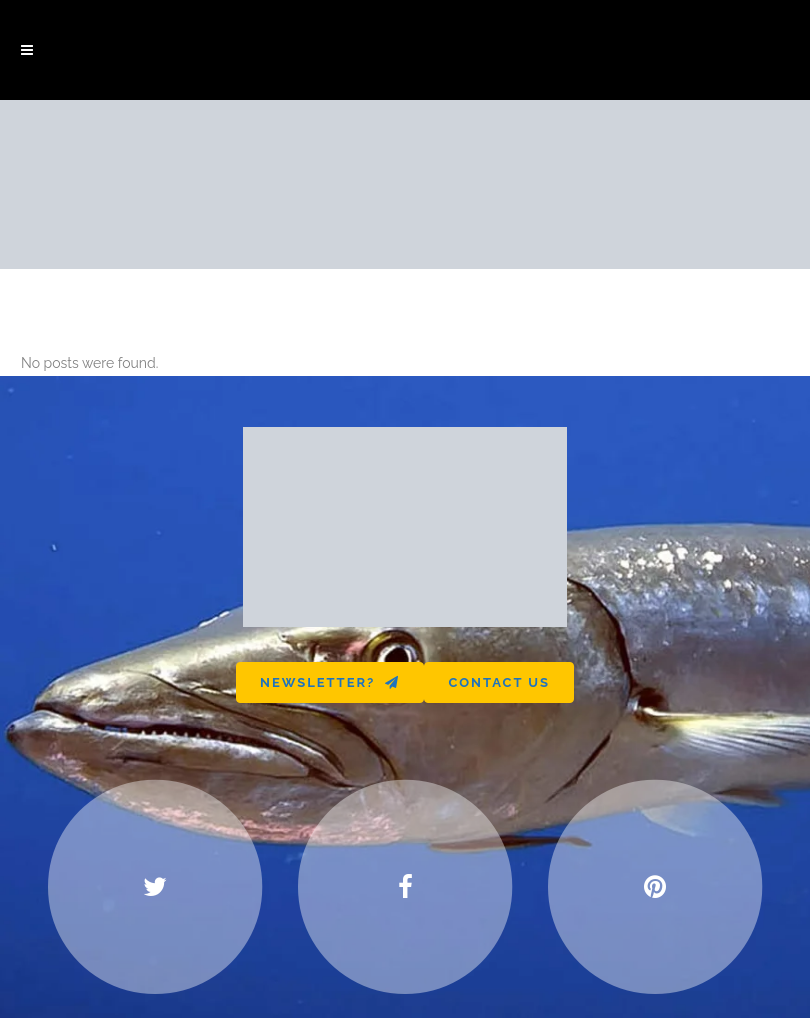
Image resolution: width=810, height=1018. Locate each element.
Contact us (499, 682)
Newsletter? (330, 682)
